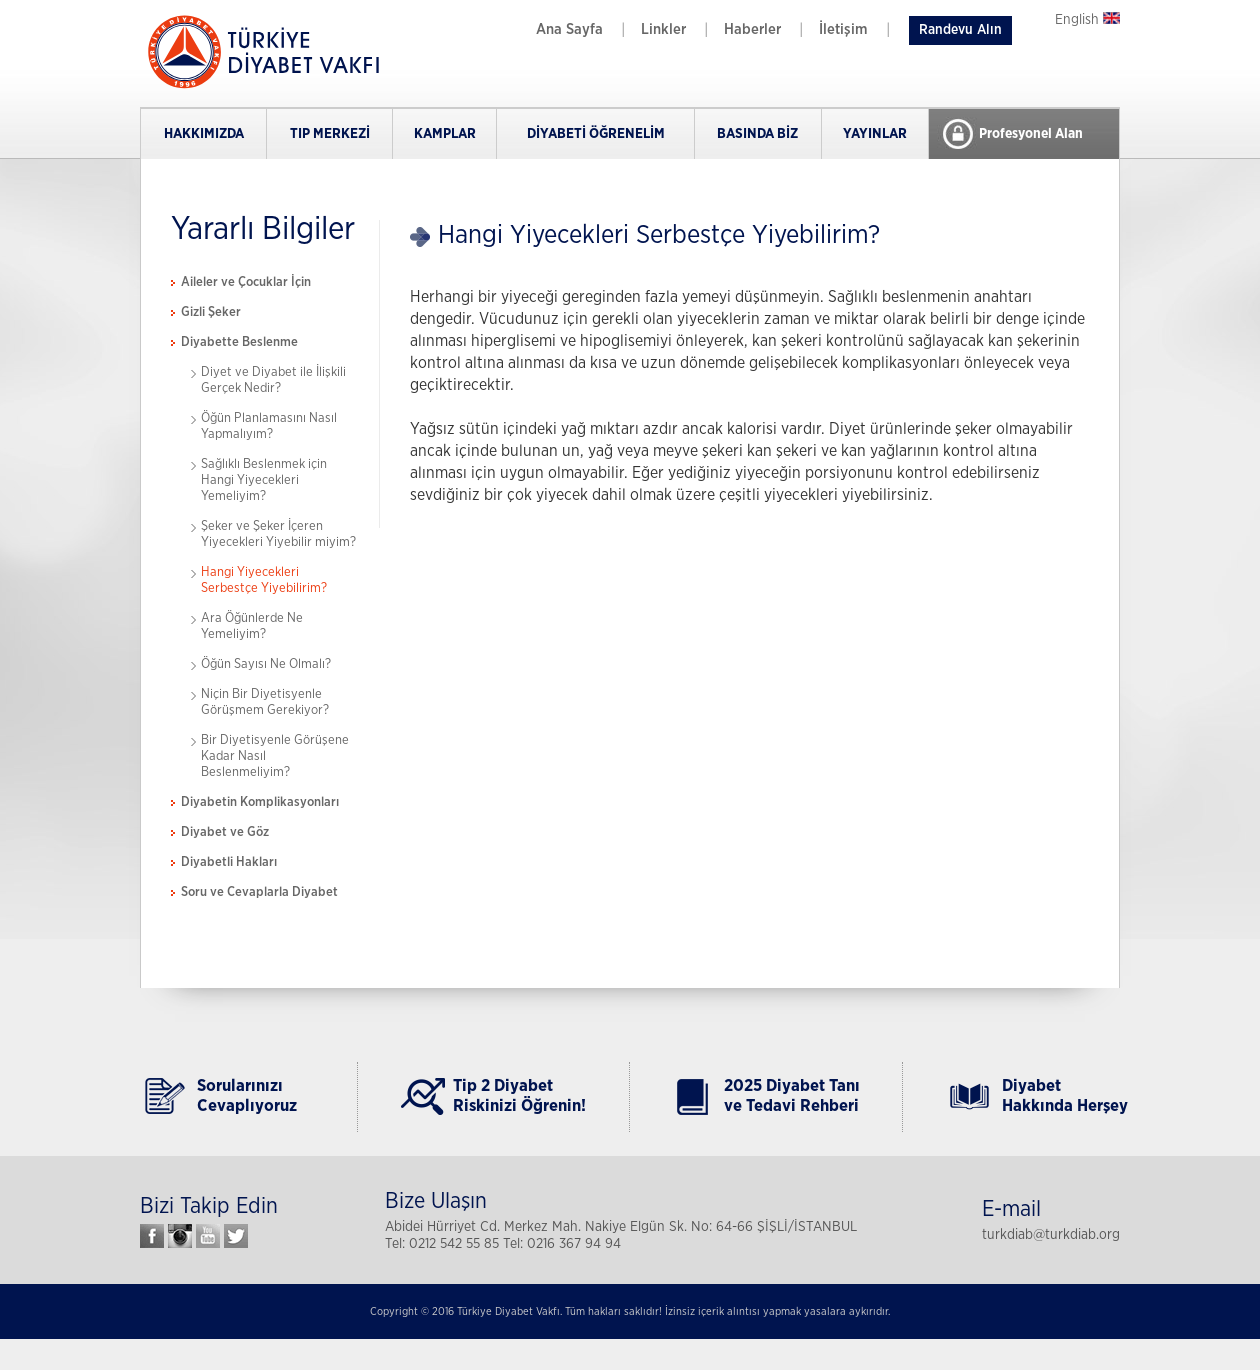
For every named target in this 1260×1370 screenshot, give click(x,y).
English (1087, 20)
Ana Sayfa (569, 29)
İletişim (843, 29)
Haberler (752, 29)
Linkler (663, 29)
